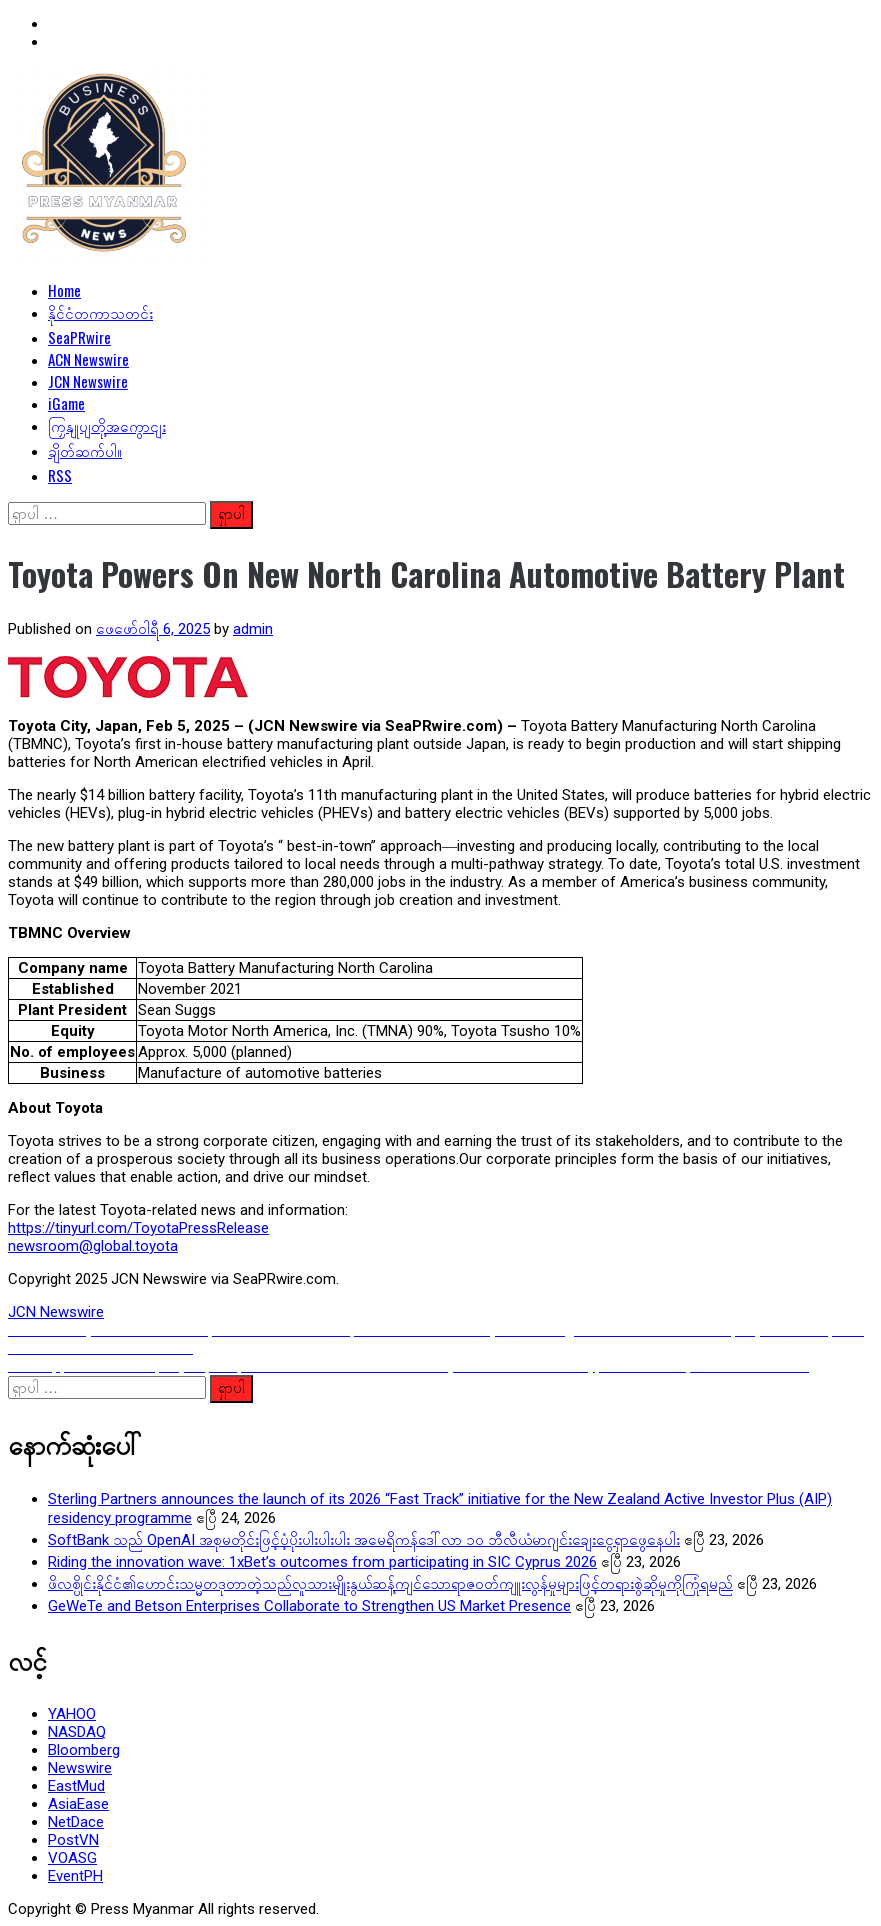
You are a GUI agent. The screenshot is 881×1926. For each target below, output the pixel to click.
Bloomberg (84, 1750)
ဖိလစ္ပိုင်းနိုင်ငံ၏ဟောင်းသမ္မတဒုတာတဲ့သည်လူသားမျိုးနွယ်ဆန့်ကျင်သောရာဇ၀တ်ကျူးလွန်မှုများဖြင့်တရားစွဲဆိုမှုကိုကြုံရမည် (390, 1584)
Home (64, 290)
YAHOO (72, 1714)
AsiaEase (78, 1804)
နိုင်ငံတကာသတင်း (100, 312)
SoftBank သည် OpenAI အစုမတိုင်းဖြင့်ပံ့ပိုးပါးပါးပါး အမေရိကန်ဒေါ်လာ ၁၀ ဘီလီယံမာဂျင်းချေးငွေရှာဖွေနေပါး (364, 1540)
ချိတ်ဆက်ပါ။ (85, 450)
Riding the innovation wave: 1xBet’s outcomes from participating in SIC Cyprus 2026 (322, 1562)
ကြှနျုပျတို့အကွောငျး (107, 425)
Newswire (80, 1768)
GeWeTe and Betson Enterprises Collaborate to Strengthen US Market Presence (309, 1606)
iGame (66, 403)
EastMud (76, 1786)
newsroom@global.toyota (93, 1246)
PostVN (73, 1840)
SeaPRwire (79, 337)
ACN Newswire (88, 359)
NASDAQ (77, 1732)
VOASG (72, 1858)
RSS (60, 475)
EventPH (75, 1876)
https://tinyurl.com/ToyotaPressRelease (138, 1228)
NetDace (76, 1822)
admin (253, 629)
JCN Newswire (88, 381)
